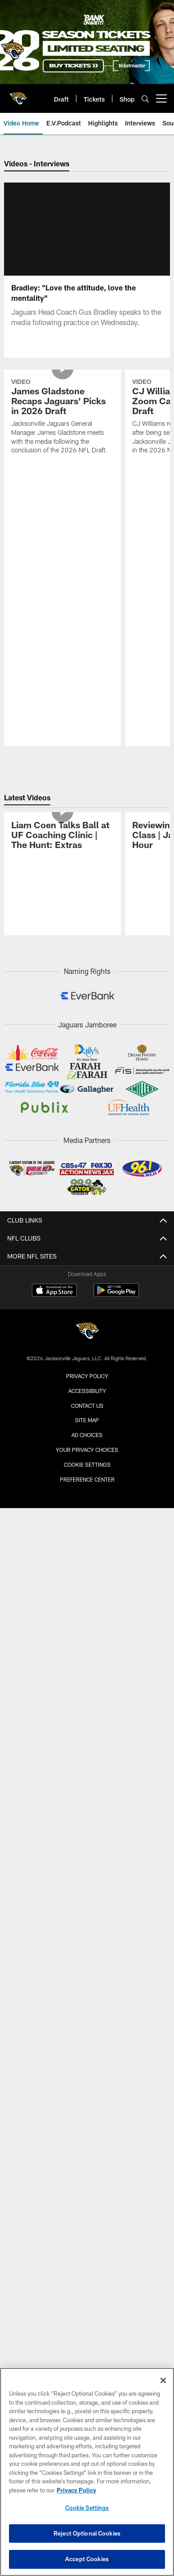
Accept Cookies (87, 2559)
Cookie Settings (87, 1441)
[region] (87, 2472)
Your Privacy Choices (87, 1426)
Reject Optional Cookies (87, 2533)
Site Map (87, 1396)
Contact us (87, 1382)
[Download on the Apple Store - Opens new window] (54, 1267)
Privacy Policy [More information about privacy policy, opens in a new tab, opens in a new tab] (76, 2490)
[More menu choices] (161, 98)
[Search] (145, 99)
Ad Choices (87, 1411)
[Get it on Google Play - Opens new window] (116, 1271)
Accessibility (87, 1367)
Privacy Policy (87, 1352)
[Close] (163, 2380)
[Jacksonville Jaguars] (87, 1308)
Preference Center (87, 1455)
